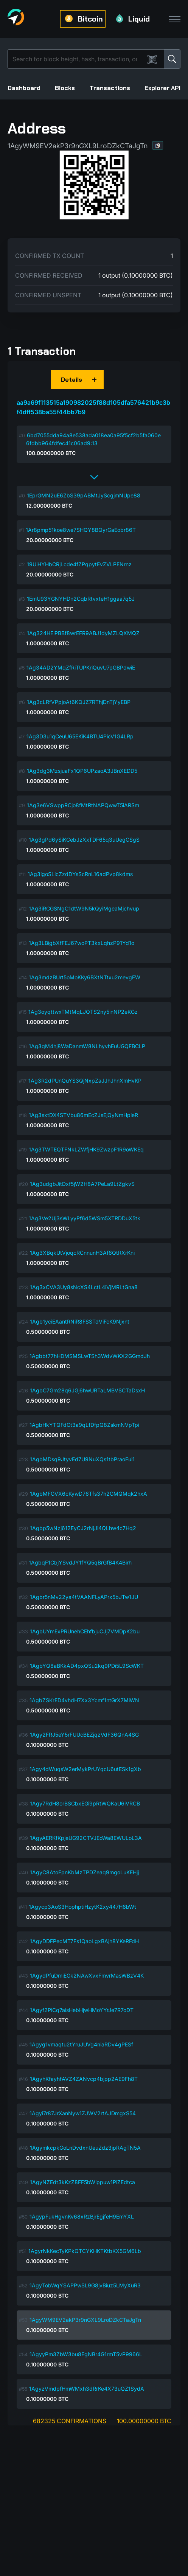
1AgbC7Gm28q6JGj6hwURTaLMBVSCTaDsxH (87, 1390)
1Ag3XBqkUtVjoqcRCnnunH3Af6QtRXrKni (82, 1252)
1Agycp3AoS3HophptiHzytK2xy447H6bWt (82, 1906)
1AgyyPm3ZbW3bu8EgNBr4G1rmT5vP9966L (86, 2354)
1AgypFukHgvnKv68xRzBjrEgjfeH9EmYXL (82, 2216)
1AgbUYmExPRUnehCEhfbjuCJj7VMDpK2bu (85, 1631)
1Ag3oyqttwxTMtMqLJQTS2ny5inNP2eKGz (83, 1011)
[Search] (78, 59)
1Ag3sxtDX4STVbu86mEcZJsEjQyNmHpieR (83, 1115)
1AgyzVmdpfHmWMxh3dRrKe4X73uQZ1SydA (86, 2388)
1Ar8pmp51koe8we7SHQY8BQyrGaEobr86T (81, 530)
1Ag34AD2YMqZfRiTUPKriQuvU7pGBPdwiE (80, 667)
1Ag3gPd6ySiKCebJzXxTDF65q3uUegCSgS (84, 839)
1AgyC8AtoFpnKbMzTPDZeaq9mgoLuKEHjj (84, 1872)
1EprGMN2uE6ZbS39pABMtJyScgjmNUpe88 (83, 495)
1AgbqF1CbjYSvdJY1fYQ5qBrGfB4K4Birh (80, 1562)
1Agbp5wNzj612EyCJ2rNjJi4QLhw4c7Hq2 (83, 1528)
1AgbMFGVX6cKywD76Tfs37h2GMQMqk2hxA (88, 1493)
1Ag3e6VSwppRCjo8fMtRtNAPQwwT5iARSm (83, 805)
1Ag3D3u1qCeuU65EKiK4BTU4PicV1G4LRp (80, 736)
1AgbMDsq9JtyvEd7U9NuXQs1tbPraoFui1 (82, 1459)
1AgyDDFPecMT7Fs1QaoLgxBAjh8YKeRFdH (84, 1941)
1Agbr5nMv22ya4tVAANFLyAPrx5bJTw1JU (84, 1597)
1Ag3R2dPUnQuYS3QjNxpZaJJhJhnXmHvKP (84, 1080)
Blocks (65, 88)
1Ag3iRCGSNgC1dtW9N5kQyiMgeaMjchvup (84, 908)
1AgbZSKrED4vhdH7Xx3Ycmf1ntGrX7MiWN (84, 1700)
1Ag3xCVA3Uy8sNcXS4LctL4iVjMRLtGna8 (84, 1287)
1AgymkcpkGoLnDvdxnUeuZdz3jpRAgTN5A (85, 2147)
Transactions (110, 88)
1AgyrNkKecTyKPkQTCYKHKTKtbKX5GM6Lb (84, 2251)
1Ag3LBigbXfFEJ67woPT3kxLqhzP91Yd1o (81, 943)
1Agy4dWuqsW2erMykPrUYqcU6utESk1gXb (85, 1769)
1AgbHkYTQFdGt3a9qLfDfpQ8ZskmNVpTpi (84, 1425)
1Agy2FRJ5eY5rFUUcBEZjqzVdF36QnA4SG (84, 1734)
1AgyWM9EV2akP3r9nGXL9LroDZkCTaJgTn (85, 2320)
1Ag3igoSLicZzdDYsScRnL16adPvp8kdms (80, 874)
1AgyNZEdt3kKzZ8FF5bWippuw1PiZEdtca (82, 2182)
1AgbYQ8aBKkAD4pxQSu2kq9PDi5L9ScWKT (87, 1665)
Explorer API (162, 88)
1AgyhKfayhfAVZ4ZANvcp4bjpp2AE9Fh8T (84, 2079)
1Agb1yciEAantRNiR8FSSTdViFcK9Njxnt (79, 1321)
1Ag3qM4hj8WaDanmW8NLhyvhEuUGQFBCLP (87, 1046)
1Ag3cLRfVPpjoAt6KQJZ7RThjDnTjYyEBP (79, 702)
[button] (157, 145)
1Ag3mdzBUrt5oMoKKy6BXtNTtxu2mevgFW (84, 977)
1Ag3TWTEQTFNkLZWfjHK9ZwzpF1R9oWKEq (86, 1149)
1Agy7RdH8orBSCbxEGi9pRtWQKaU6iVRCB (85, 1803)
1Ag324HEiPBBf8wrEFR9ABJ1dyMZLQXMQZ (83, 633)
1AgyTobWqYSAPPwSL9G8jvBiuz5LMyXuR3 (85, 2285)
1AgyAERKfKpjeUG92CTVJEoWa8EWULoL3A (86, 1838)
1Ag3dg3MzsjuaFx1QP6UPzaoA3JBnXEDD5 (82, 771)
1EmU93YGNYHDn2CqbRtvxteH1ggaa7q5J (81, 598)
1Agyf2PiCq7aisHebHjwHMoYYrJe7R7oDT (82, 2010)
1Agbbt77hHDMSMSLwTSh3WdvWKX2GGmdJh (90, 1356)
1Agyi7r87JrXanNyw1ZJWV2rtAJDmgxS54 (83, 2113)
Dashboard (24, 88)
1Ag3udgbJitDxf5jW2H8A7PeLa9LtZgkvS (82, 1184)
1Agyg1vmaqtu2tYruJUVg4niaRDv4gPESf (81, 2044)
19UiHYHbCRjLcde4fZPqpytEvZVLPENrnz (79, 564)
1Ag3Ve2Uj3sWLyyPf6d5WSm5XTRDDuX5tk (84, 1218)
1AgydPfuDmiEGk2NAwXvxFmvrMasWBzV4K (87, 1975)
